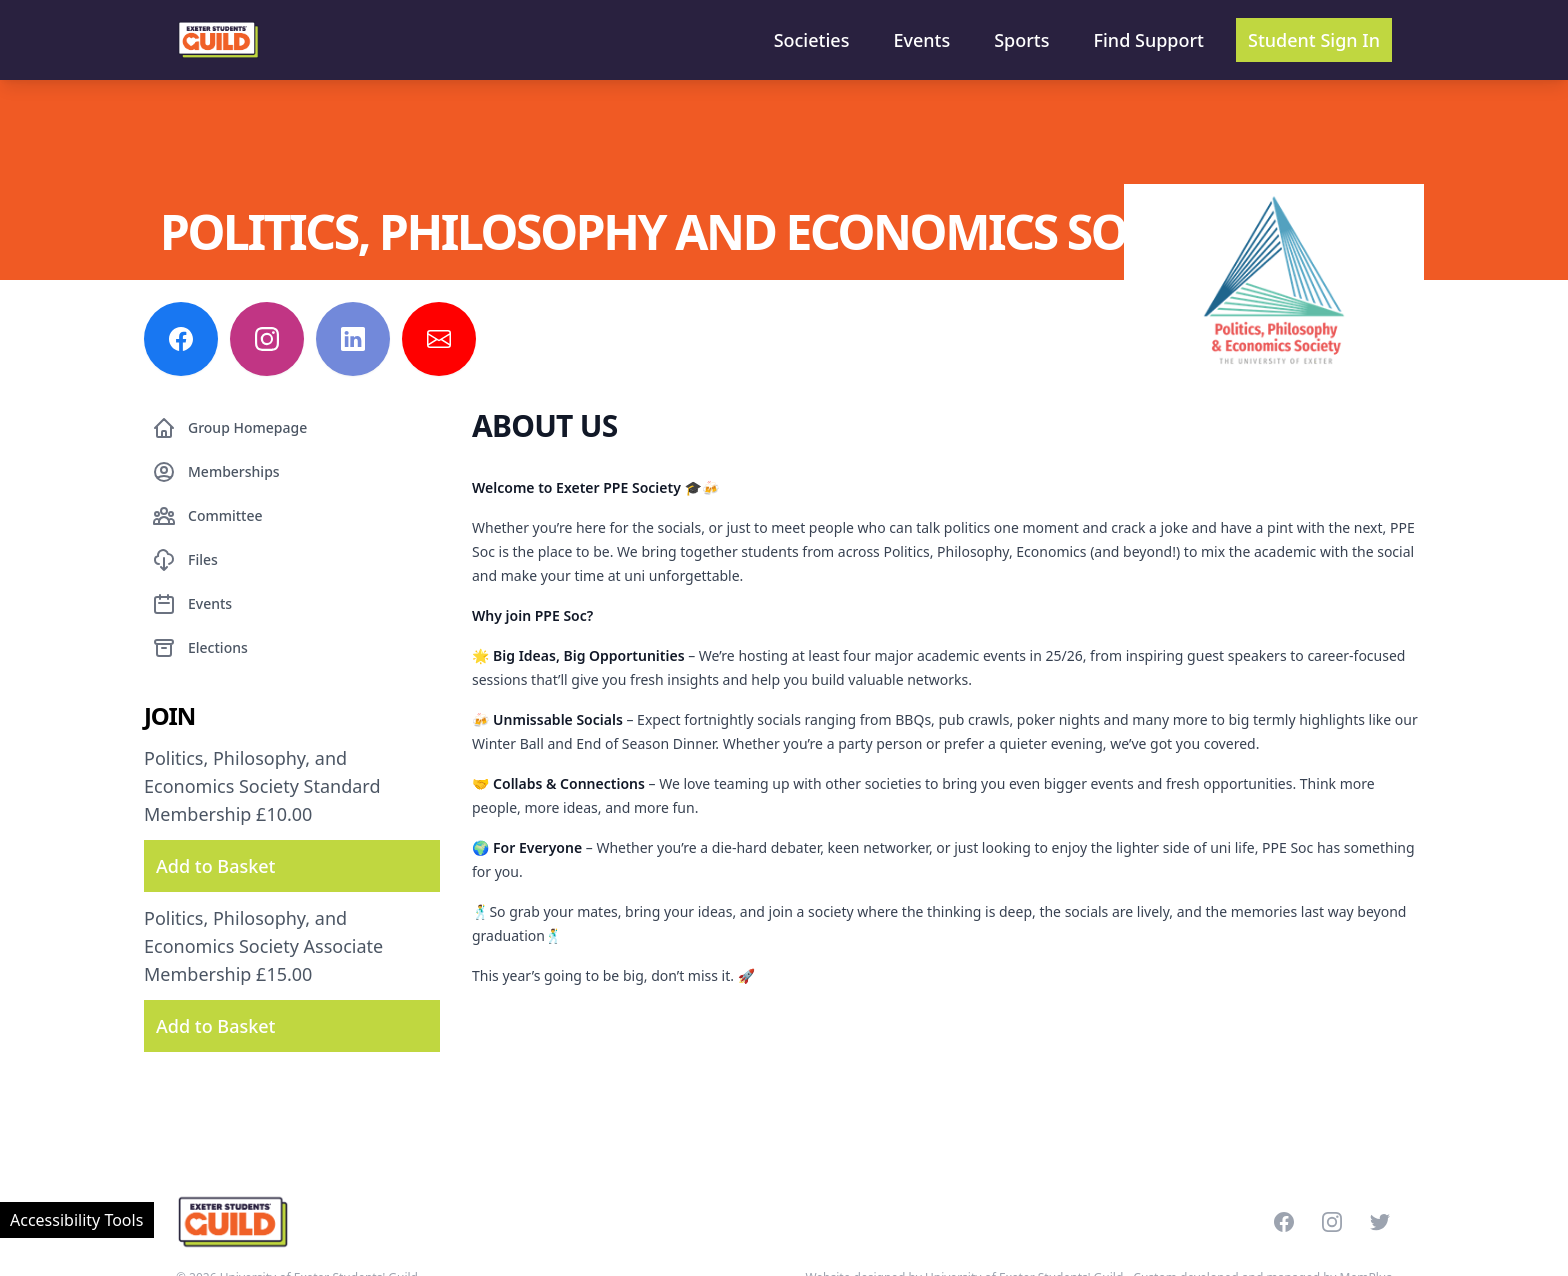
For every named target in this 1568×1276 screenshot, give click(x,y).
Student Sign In (1314, 40)
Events (921, 40)
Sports (1021, 40)
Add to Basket (215, 866)
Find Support (1149, 40)
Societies (812, 40)
